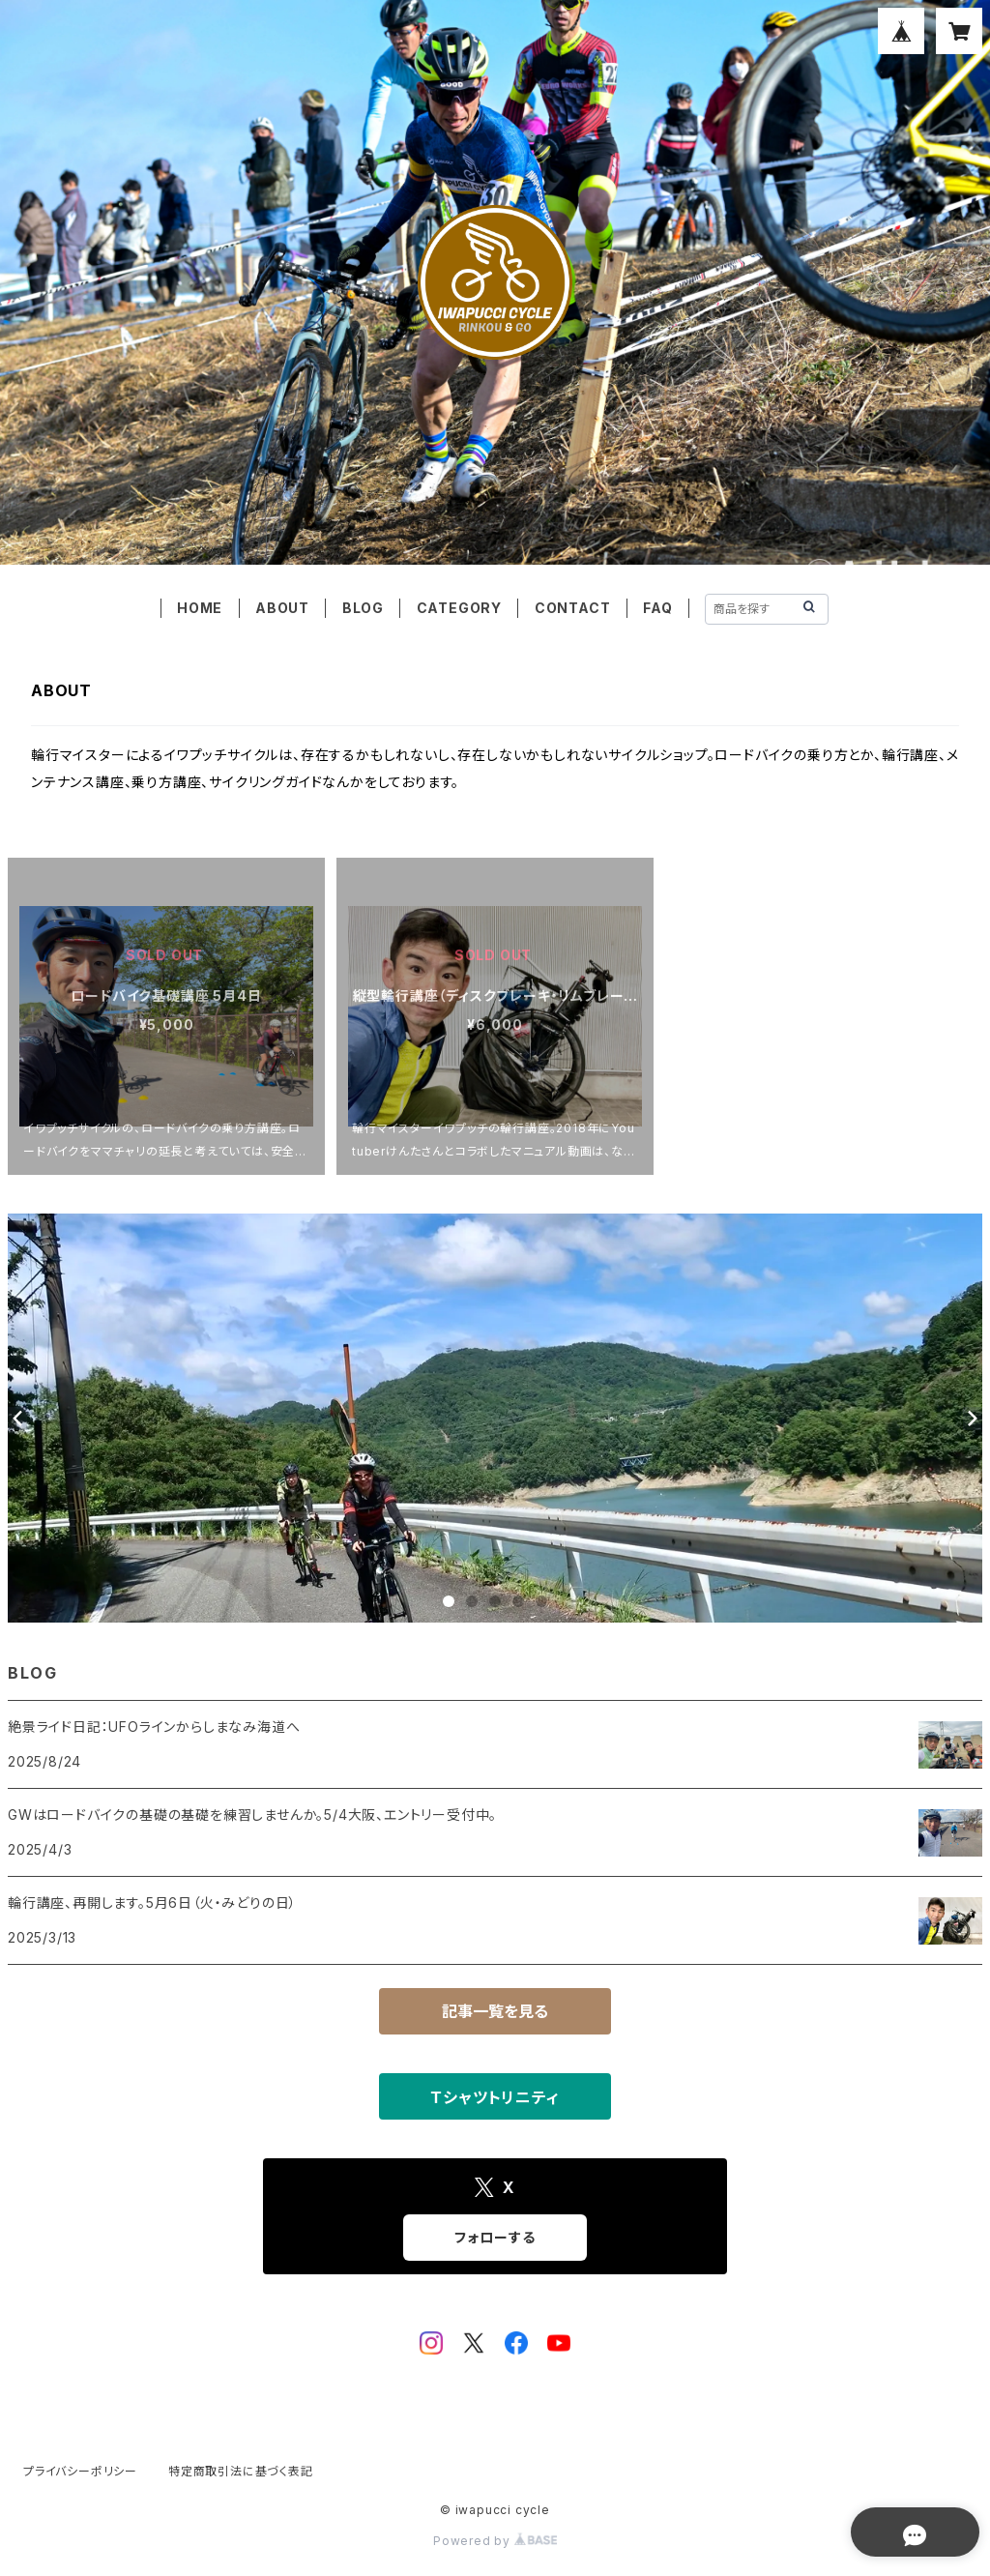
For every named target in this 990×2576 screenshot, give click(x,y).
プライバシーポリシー (80, 2471)
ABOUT (282, 608)
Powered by (495, 2540)
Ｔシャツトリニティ (494, 2097)
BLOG (363, 608)
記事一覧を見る (495, 2011)
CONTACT (573, 608)
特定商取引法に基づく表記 (240, 2471)
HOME (199, 608)
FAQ (657, 608)
